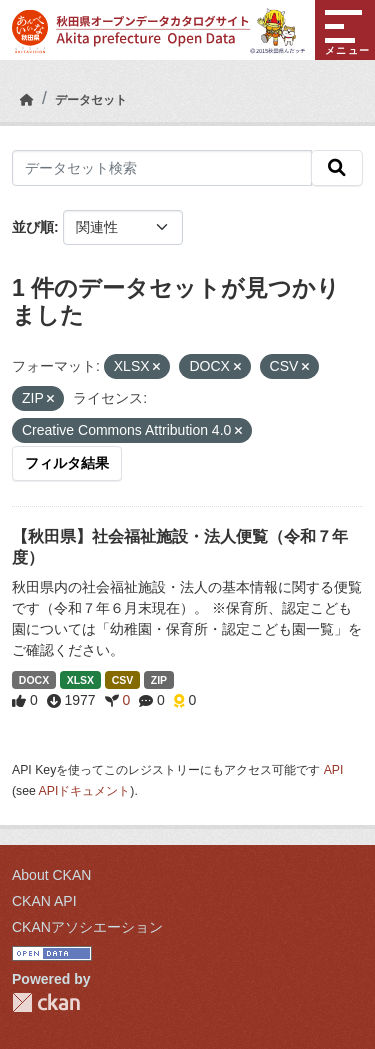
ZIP (159, 680)
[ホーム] (27, 100)
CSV (123, 680)
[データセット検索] (162, 168)
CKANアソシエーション (87, 927)
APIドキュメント (85, 791)
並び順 (33, 227)
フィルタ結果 (67, 463)
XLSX (80, 680)
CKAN (46, 1002)
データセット (91, 100)
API (334, 770)
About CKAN (51, 875)
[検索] (337, 168)
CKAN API (44, 901)
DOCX (34, 680)
